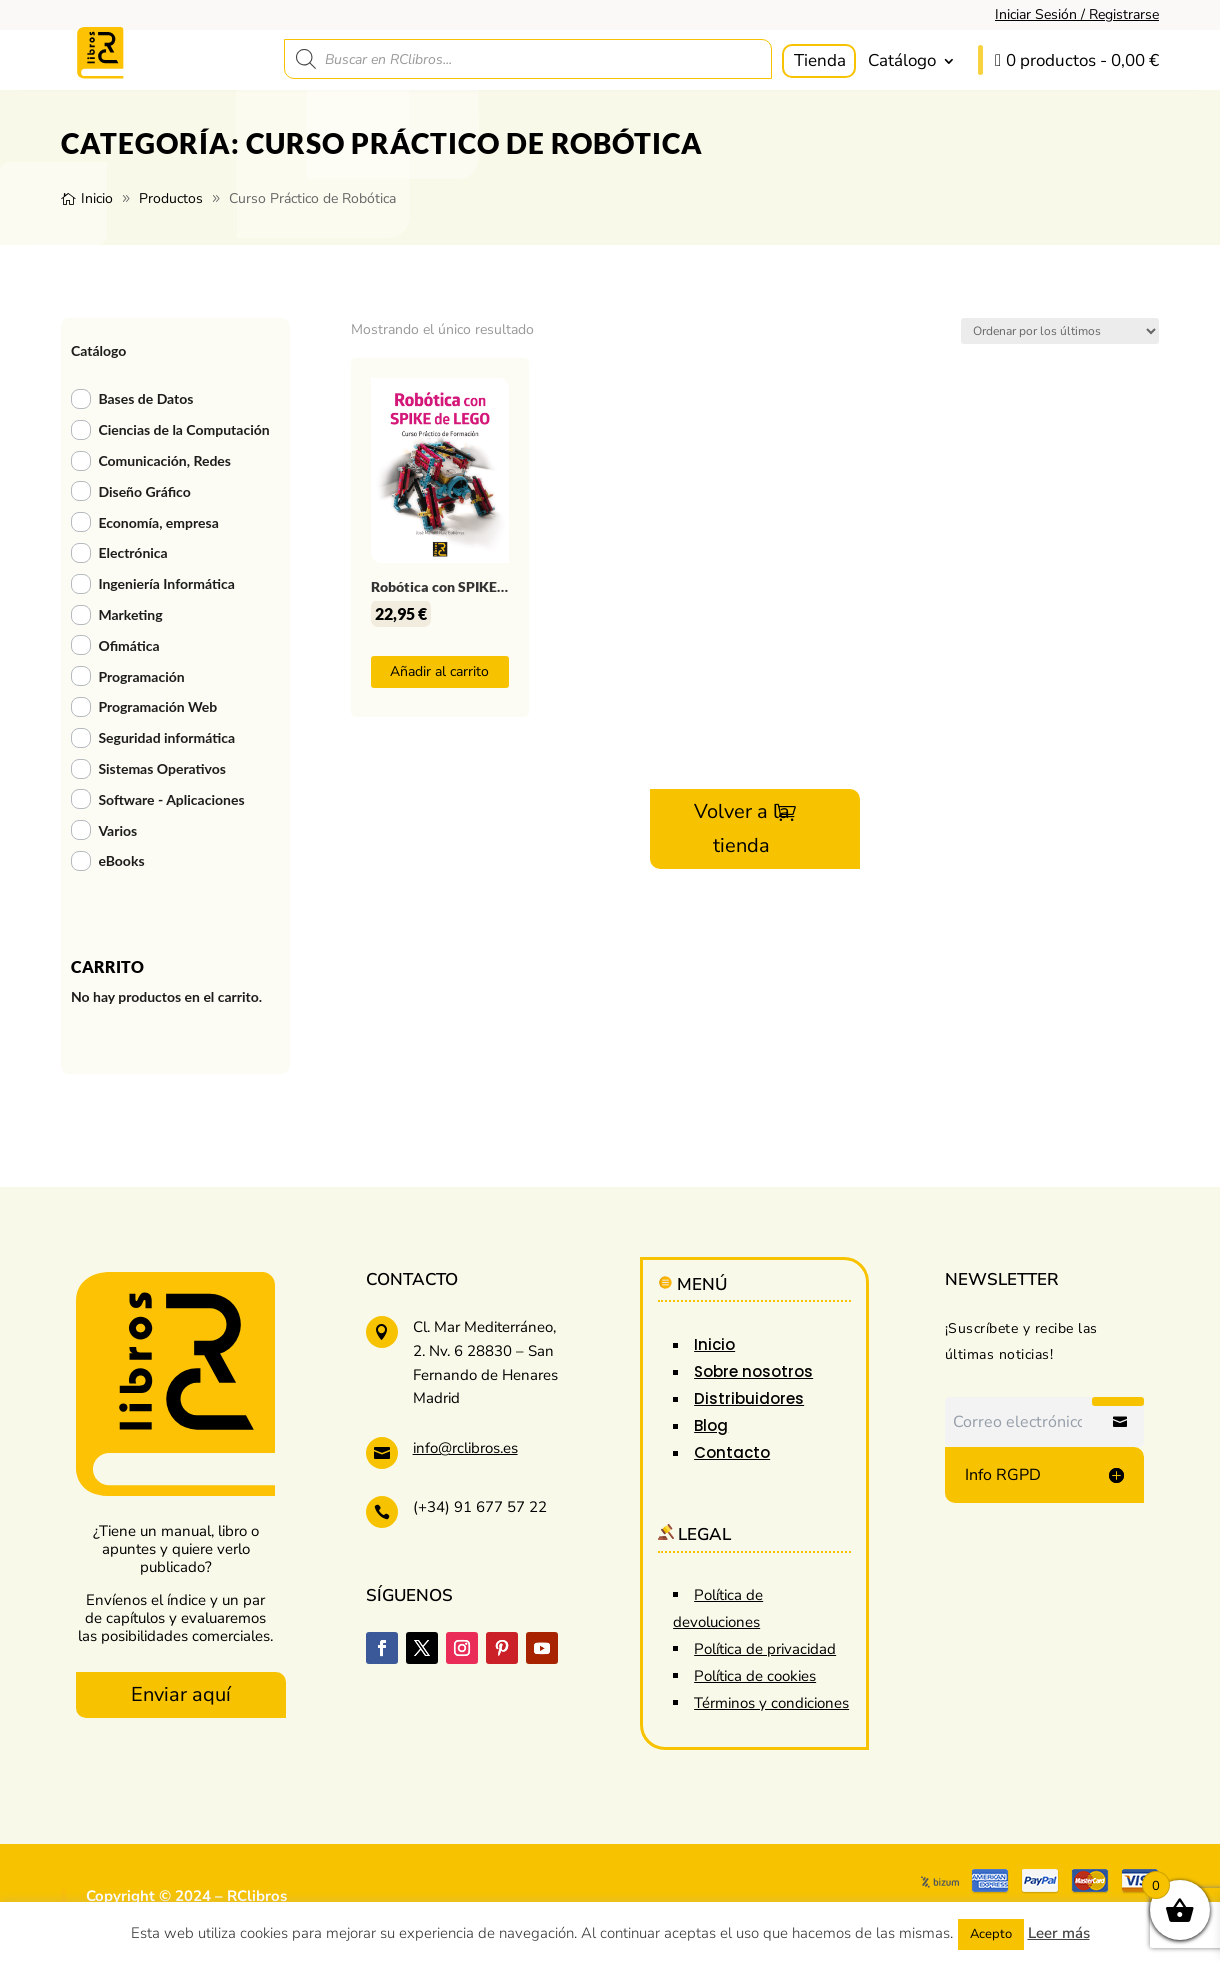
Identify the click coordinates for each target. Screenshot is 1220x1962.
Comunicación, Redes (164, 460)
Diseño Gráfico (144, 491)
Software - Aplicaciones (171, 799)
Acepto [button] (991, 1934)
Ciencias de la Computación (183, 429)
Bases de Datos (145, 398)
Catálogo (902, 60)
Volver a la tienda (742, 828)
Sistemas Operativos (162, 768)
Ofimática (128, 645)
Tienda (820, 60)
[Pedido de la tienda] (1060, 331)
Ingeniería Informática (166, 583)
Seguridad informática (166, 737)
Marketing (130, 614)
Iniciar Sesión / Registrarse (1077, 14)
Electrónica (132, 552)
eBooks (121, 860)
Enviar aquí (181, 1694)
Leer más (1059, 1933)
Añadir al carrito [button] (439, 671)
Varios (117, 830)
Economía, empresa (158, 522)
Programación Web (157, 706)
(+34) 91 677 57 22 (480, 1507)
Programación (141, 676)
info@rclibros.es (465, 1448)
